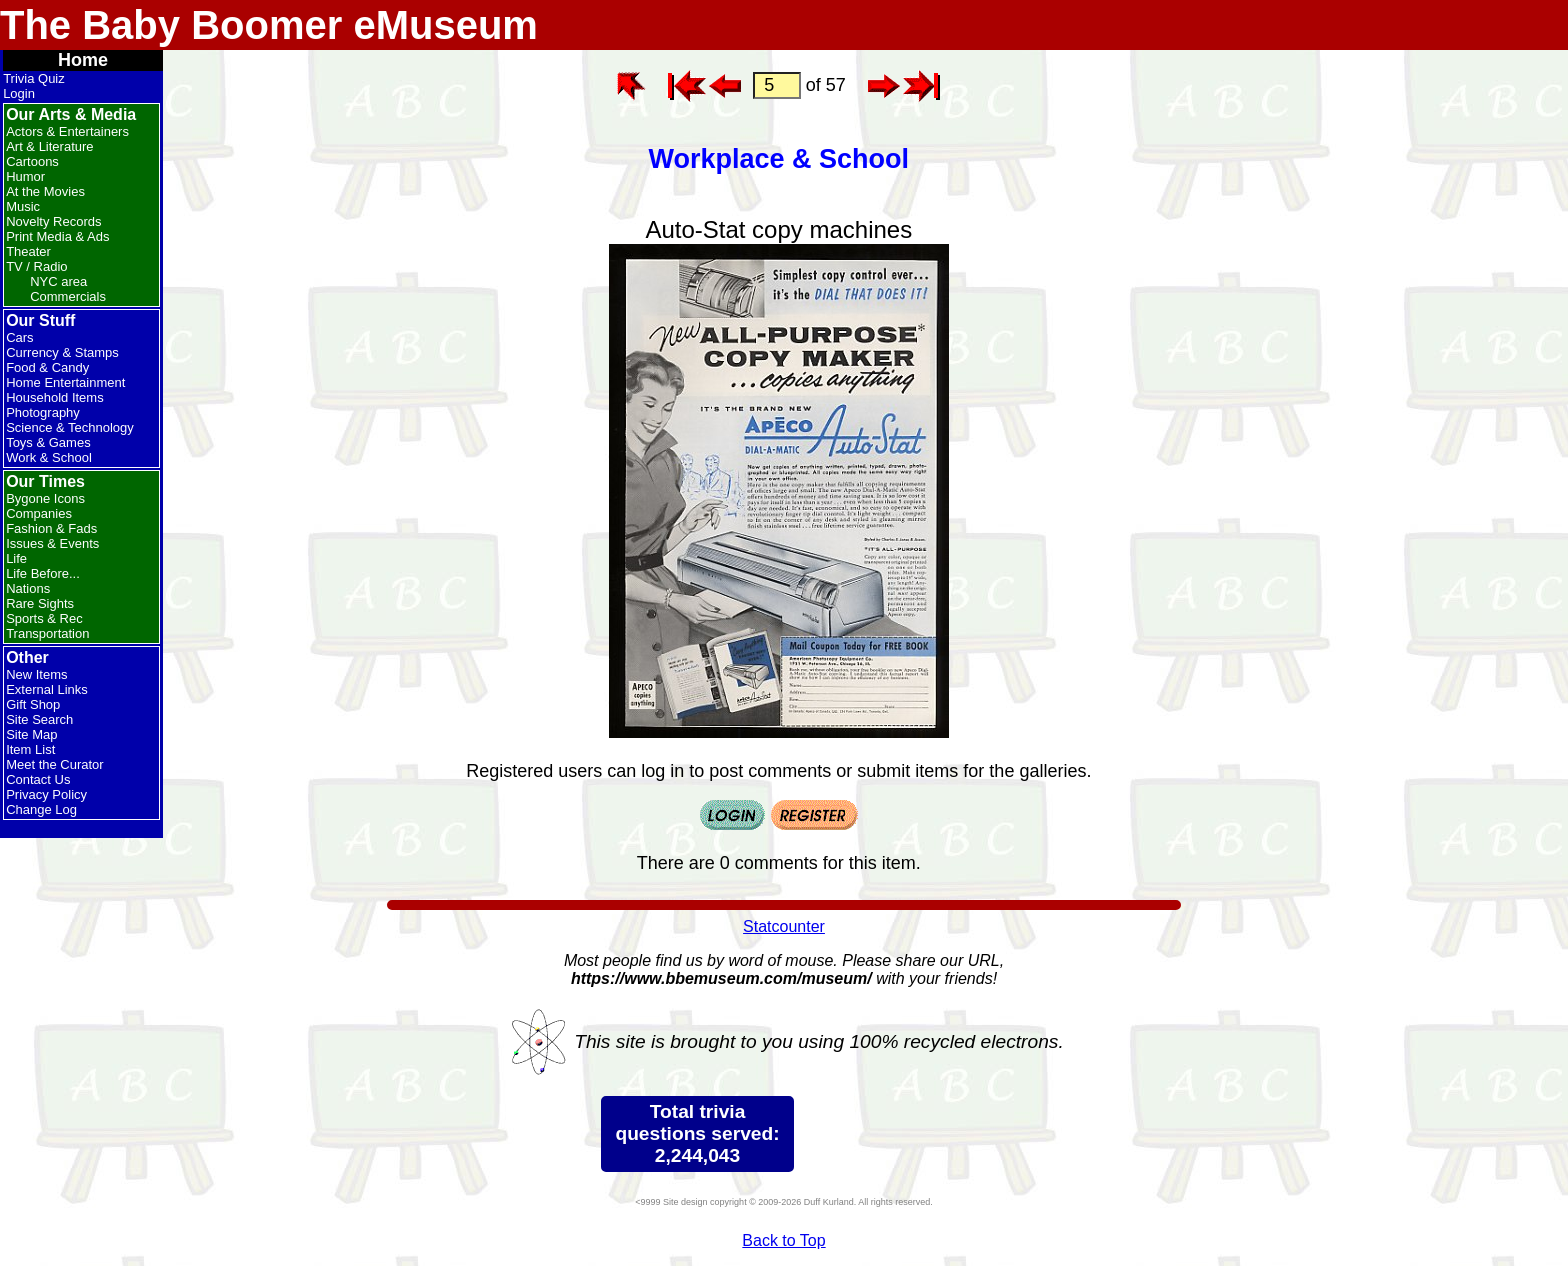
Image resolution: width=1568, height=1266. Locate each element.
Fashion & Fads (51, 528)
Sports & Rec (44, 618)
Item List (30, 749)
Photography (43, 412)
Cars (19, 337)
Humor (25, 176)
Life (16, 558)
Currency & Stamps (62, 352)
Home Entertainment (65, 382)
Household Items (55, 397)
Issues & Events (52, 543)
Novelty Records (53, 221)
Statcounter (784, 926)
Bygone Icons (45, 498)
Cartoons (32, 161)
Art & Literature (49, 146)
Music (23, 206)
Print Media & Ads (57, 236)
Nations (28, 588)
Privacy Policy (46, 794)
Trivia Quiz (34, 78)
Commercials (68, 296)
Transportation (47, 633)
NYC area (58, 281)
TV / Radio (36, 266)
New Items (36, 674)
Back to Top (783, 1240)
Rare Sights (40, 603)
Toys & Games (48, 442)
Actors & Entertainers (67, 131)
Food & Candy (47, 367)
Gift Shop (33, 704)
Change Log (41, 809)
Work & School (49, 457)
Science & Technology (70, 427)
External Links (47, 689)
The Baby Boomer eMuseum (269, 25)
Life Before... (43, 573)
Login (19, 93)
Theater (28, 251)
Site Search (39, 719)
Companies (39, 513)
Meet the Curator (55, 764)
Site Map (31, 734)
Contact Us (38, 779)
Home (83, 60)
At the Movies (45, 191)
